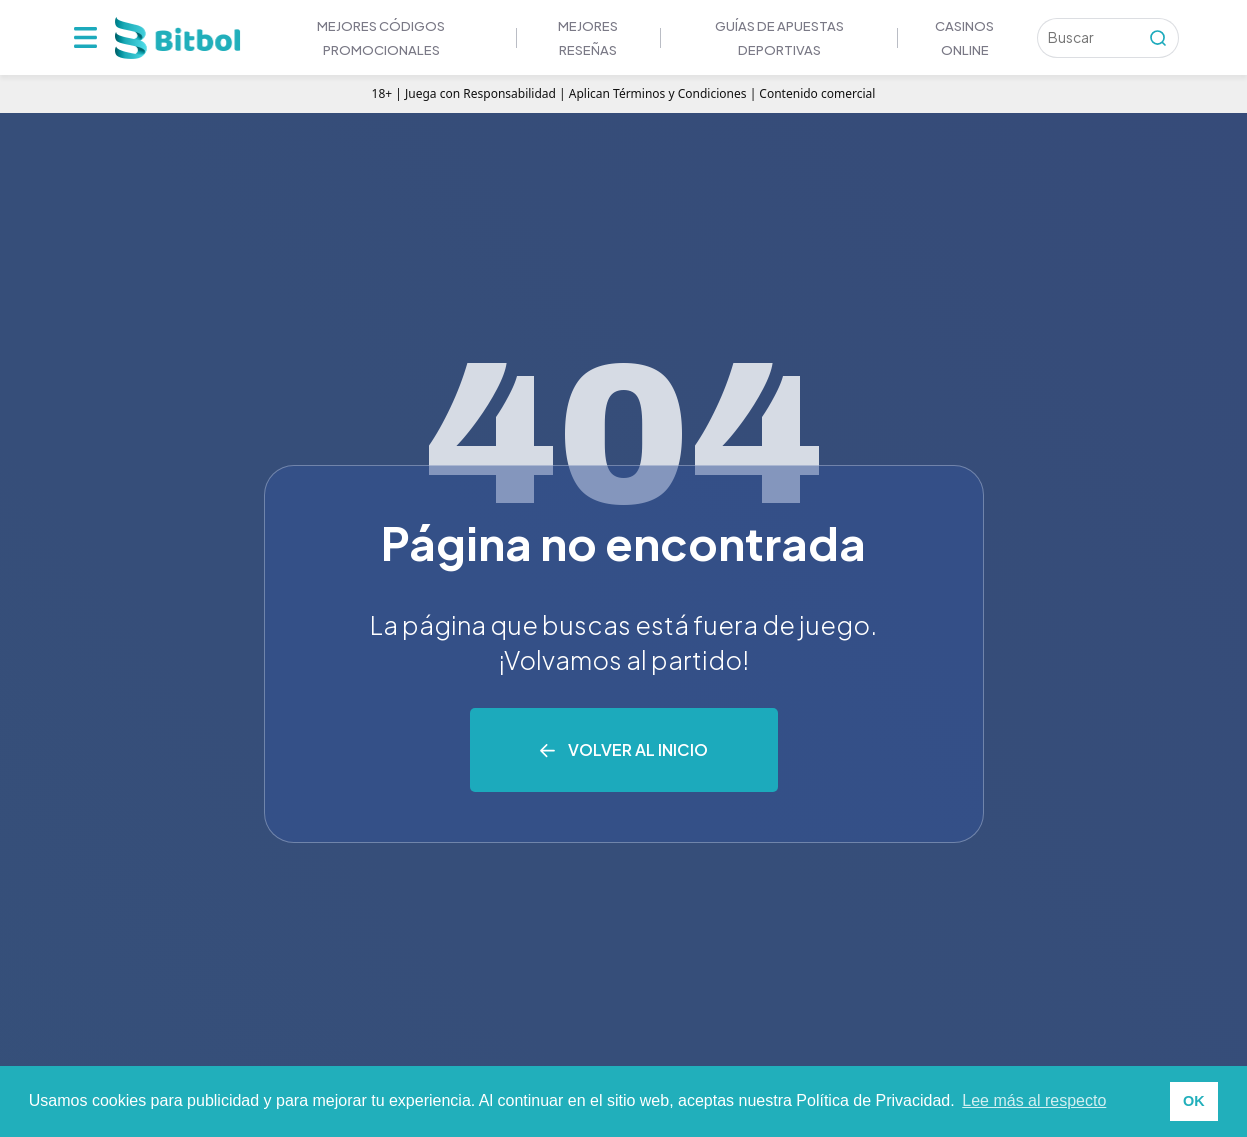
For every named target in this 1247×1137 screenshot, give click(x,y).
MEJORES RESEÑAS (588, 38)
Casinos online (964, 38)
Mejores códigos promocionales (381, 38)
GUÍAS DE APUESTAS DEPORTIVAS (779, 38)
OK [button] (1194, 1101)
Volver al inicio (638, 749)
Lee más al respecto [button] (1034, 1100)
